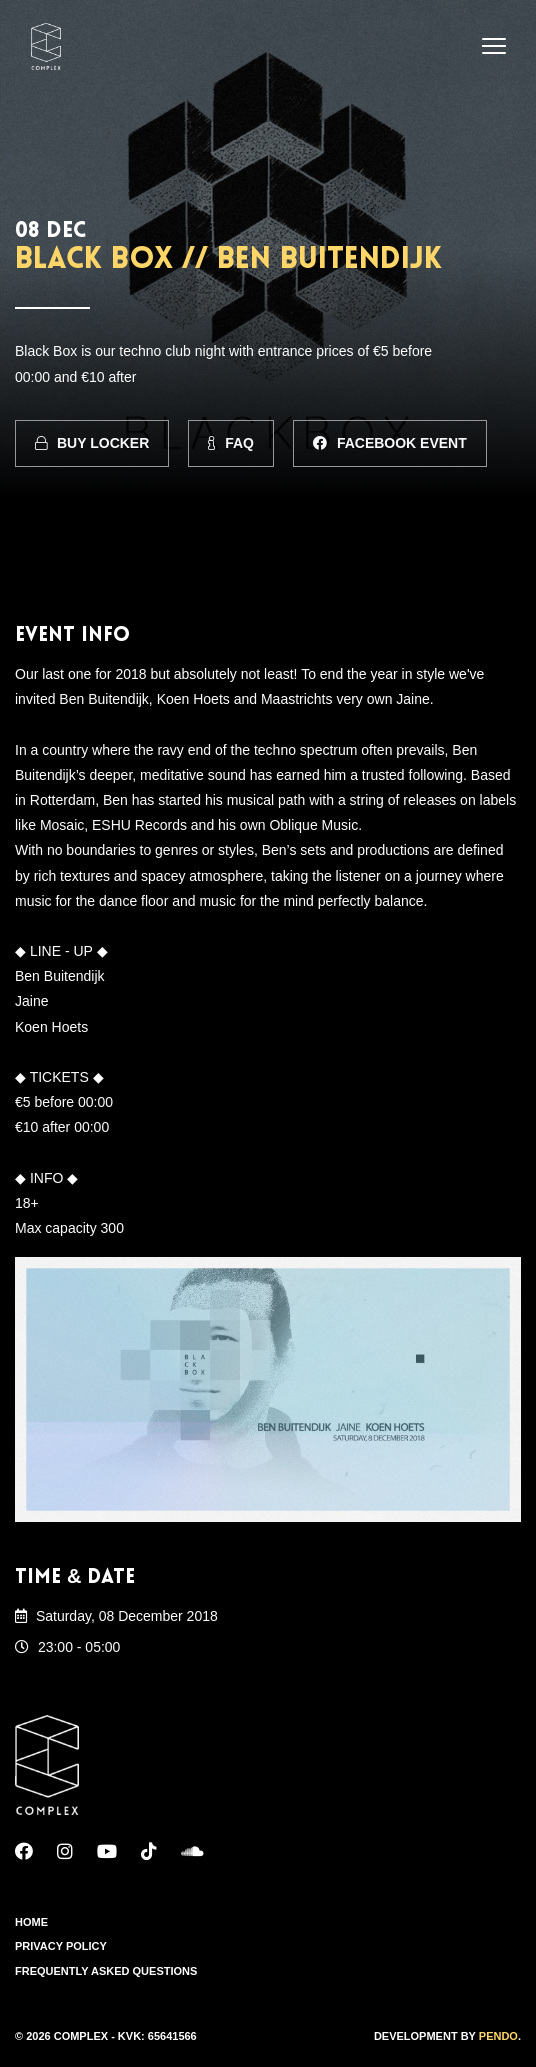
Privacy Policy (61, 1946)
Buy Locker (92, 443)
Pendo (498, 2036)
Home (31, 1922)
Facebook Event (390, 443)
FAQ (231, 443)
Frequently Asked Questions (106, 1971)
